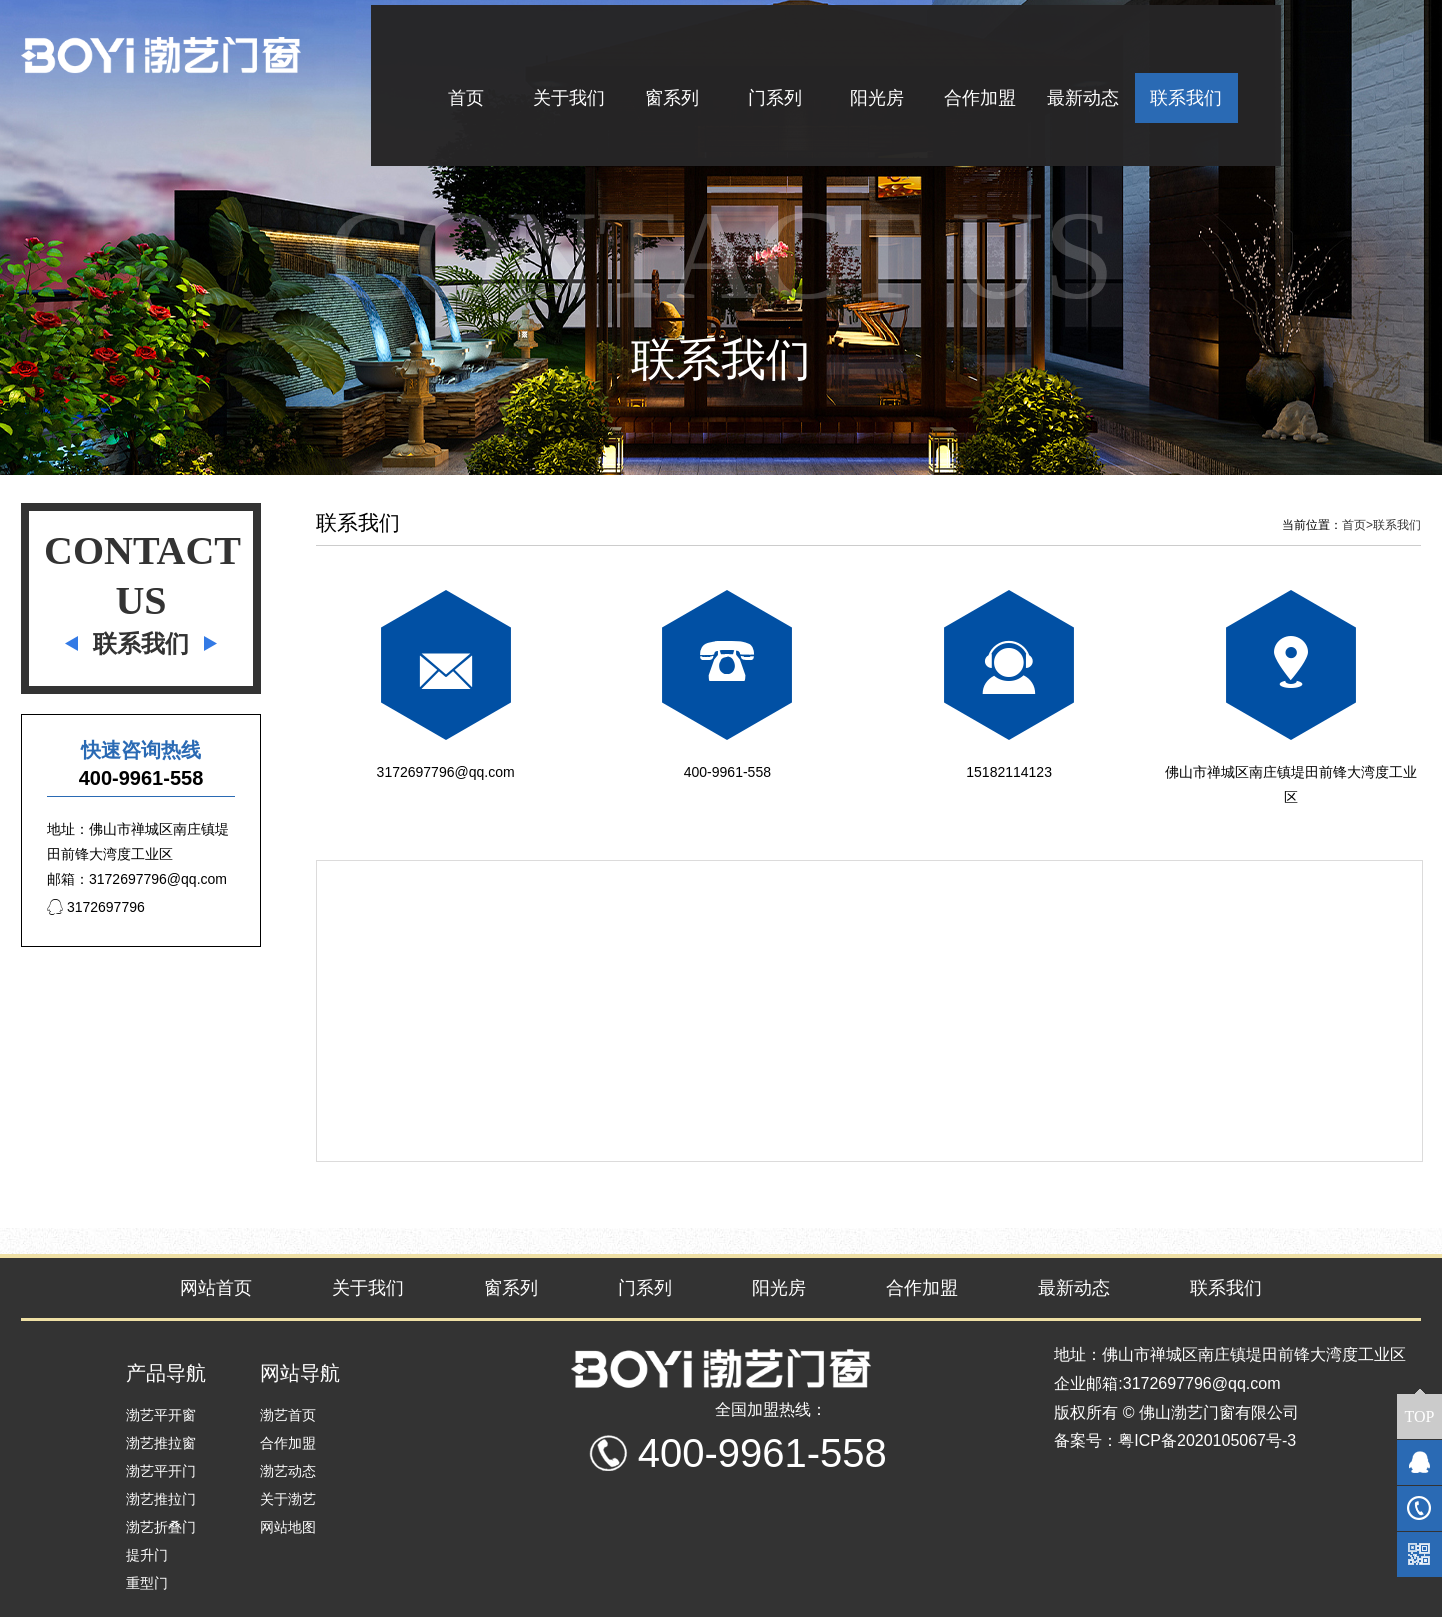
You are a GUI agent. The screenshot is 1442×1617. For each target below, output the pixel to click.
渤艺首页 (288, 1415)
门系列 (645, 1288)
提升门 (147, 1555)
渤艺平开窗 (161, 1415)
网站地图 (288, 1527)
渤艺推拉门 (161, 1499)
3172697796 (96, 907)
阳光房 (779, 1288)
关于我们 (368, 1288)
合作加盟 (922, 1288)
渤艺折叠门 (161, 1527)
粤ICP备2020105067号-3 (1207, 1440)
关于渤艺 (288, 1499)
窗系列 (511, 1288)
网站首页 (216, 1288)
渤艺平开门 (161, 1471)
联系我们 (1397, 525)
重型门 (147, 1583)
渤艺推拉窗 (161, 1443)
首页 (1357, 525)
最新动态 (1074, 1288)
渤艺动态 (288, 1471)
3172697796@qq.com (446, 772)
